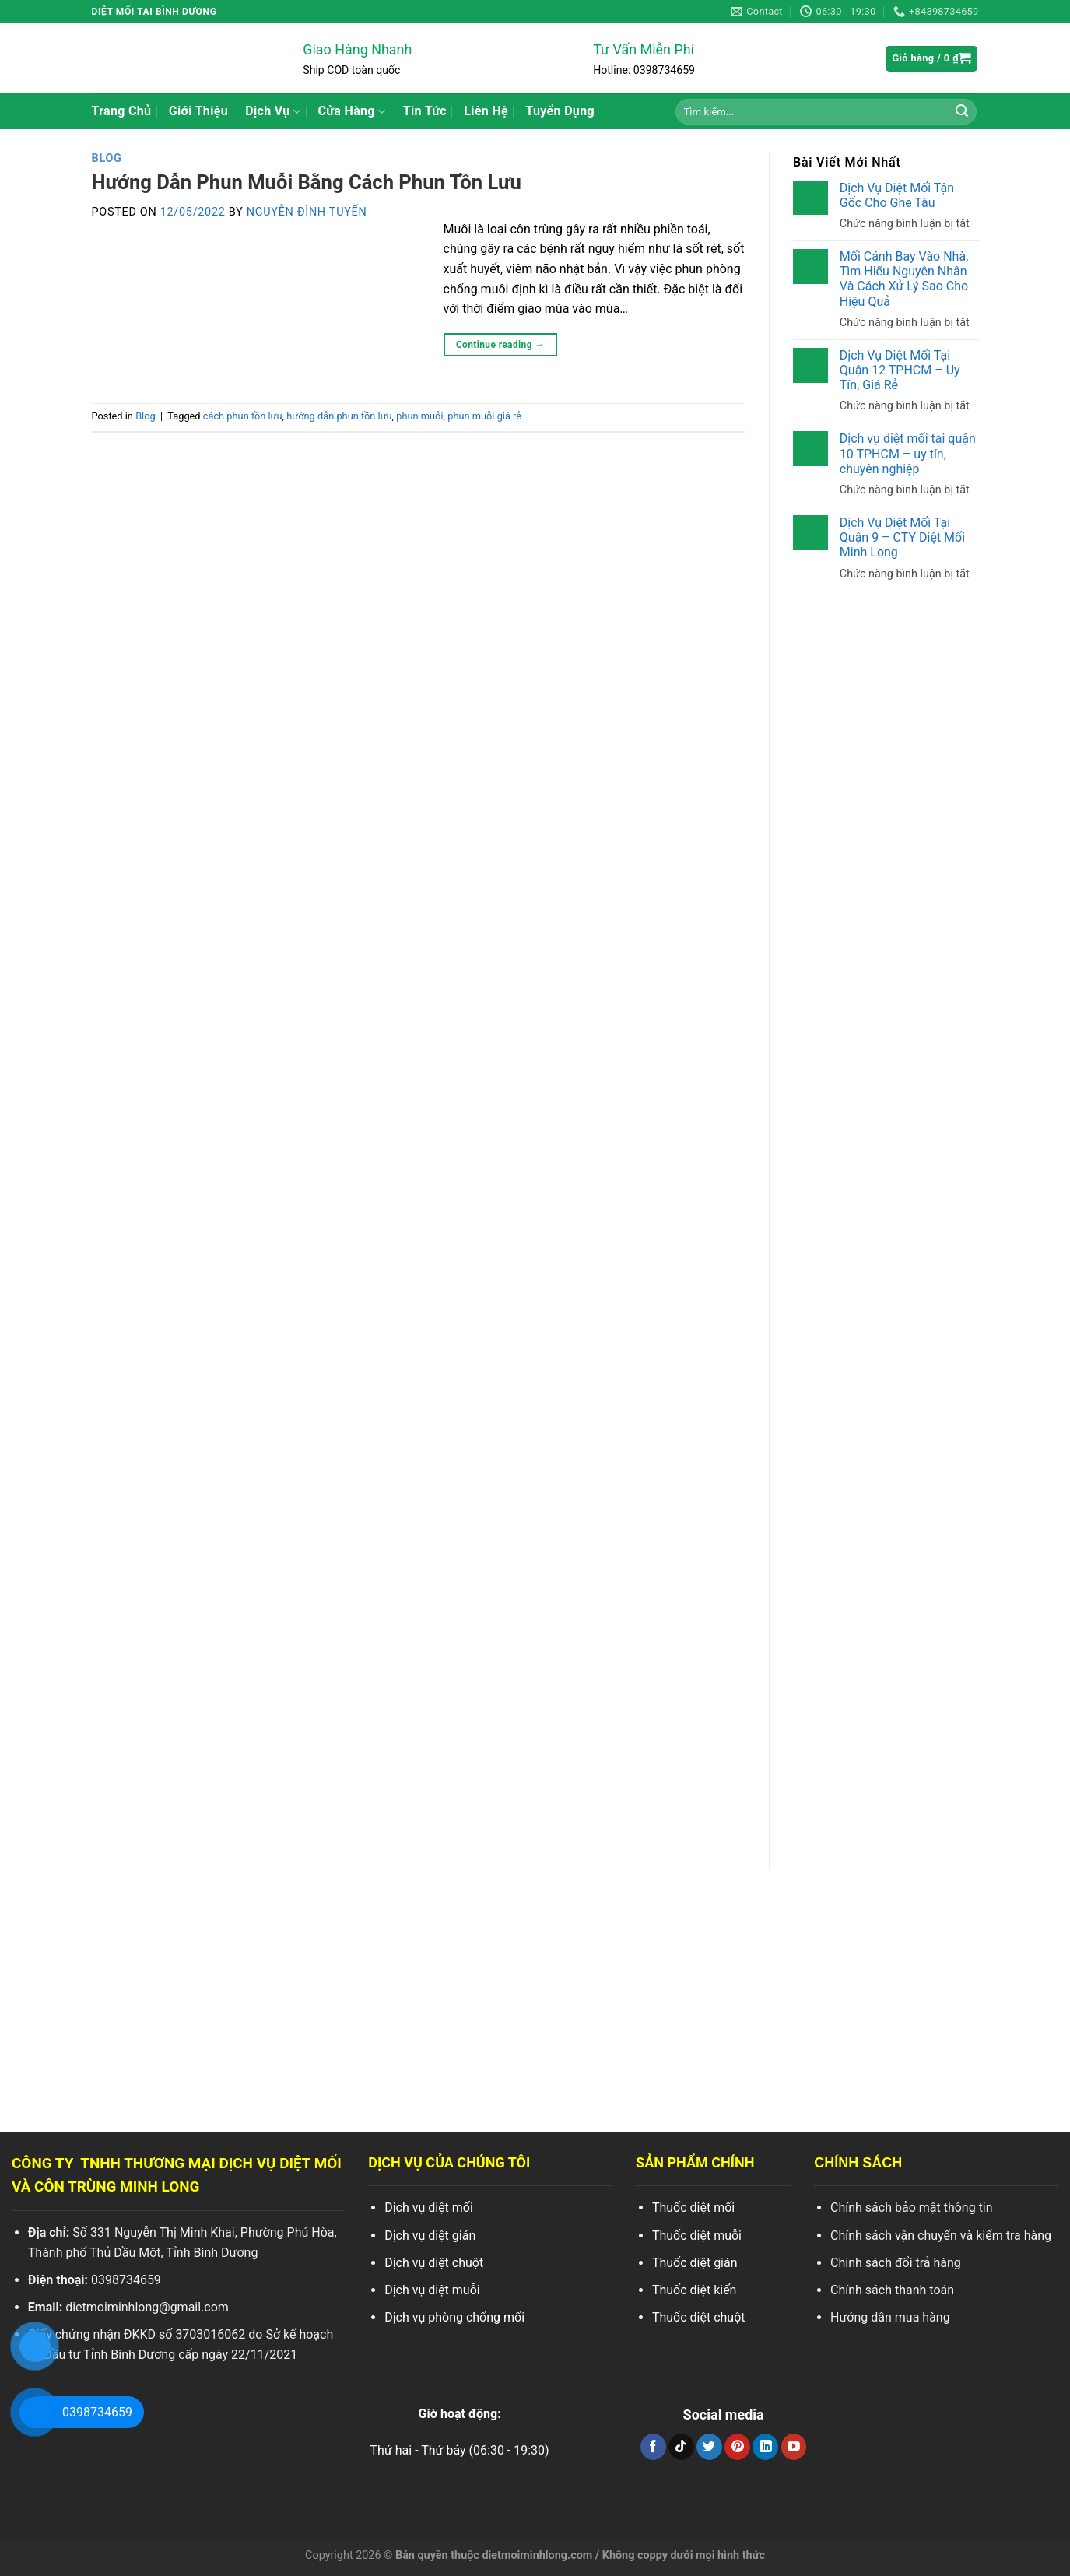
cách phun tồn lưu (242, 416)
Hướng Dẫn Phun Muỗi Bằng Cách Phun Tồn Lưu (306, 182)
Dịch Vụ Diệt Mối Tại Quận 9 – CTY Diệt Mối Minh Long (901, 537)
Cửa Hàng (352, 111)
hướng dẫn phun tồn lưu (338, 416)
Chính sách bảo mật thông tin (911, 2207)
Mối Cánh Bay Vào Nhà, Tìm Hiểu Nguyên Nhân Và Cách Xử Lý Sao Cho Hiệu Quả (903, 279)
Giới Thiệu (198, 111)
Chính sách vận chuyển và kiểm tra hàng (940, 2235)
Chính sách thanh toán (892, 2290)
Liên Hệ (486, 111)
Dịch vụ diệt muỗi (432, 2290)
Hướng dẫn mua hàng (890, 2317)
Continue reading (500, 345)
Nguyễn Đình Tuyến (307, 212)
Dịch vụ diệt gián (429, 2235)
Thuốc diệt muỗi (697, 2235)
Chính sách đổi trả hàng (895, 2262)
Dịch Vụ (272, 111)
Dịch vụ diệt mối (428, 2207)
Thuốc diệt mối (693, 2207)
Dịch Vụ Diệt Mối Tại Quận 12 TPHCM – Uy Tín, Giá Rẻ (899, 370)
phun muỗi (419, 416)
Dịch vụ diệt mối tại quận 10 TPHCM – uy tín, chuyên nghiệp (907, 453)
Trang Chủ (122, 111)
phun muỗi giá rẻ (484, 416)
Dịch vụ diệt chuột (433, 2262)
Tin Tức (425, 111)
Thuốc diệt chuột (698, 2317)
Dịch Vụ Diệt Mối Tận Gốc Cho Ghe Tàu (896, 195)
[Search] (962, 111)
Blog (107, 158)
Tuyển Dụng (560, 111)
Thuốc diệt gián (695, 2262)
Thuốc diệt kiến (694, 2290)
